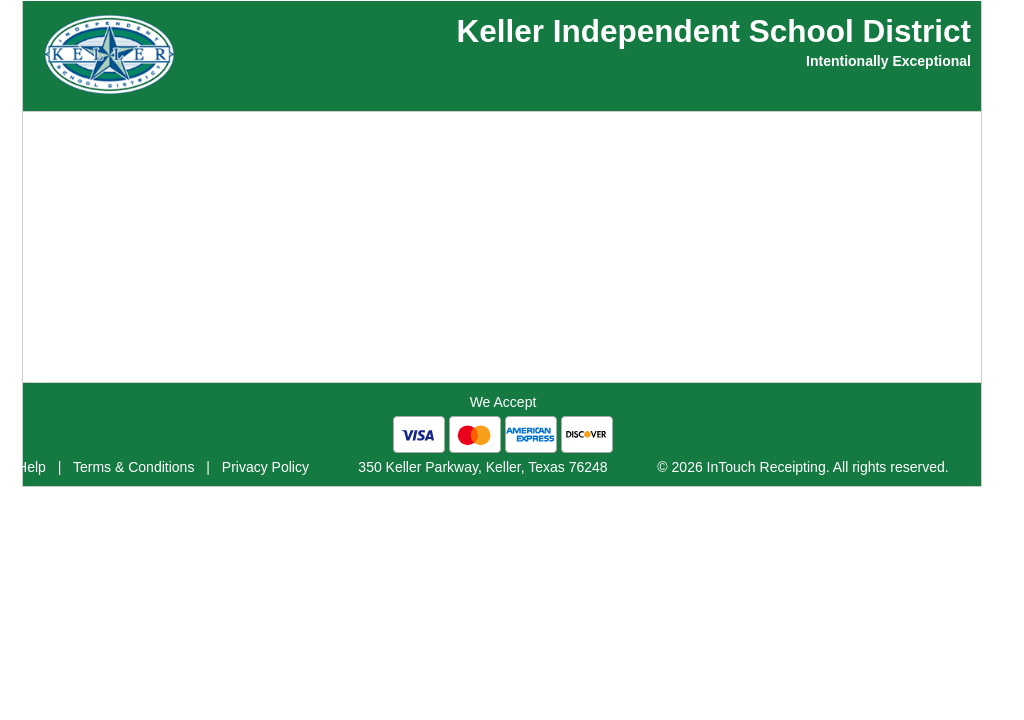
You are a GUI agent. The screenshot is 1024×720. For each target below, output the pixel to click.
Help (31, 467)
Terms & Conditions (133, 467)
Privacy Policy (265, 467)
